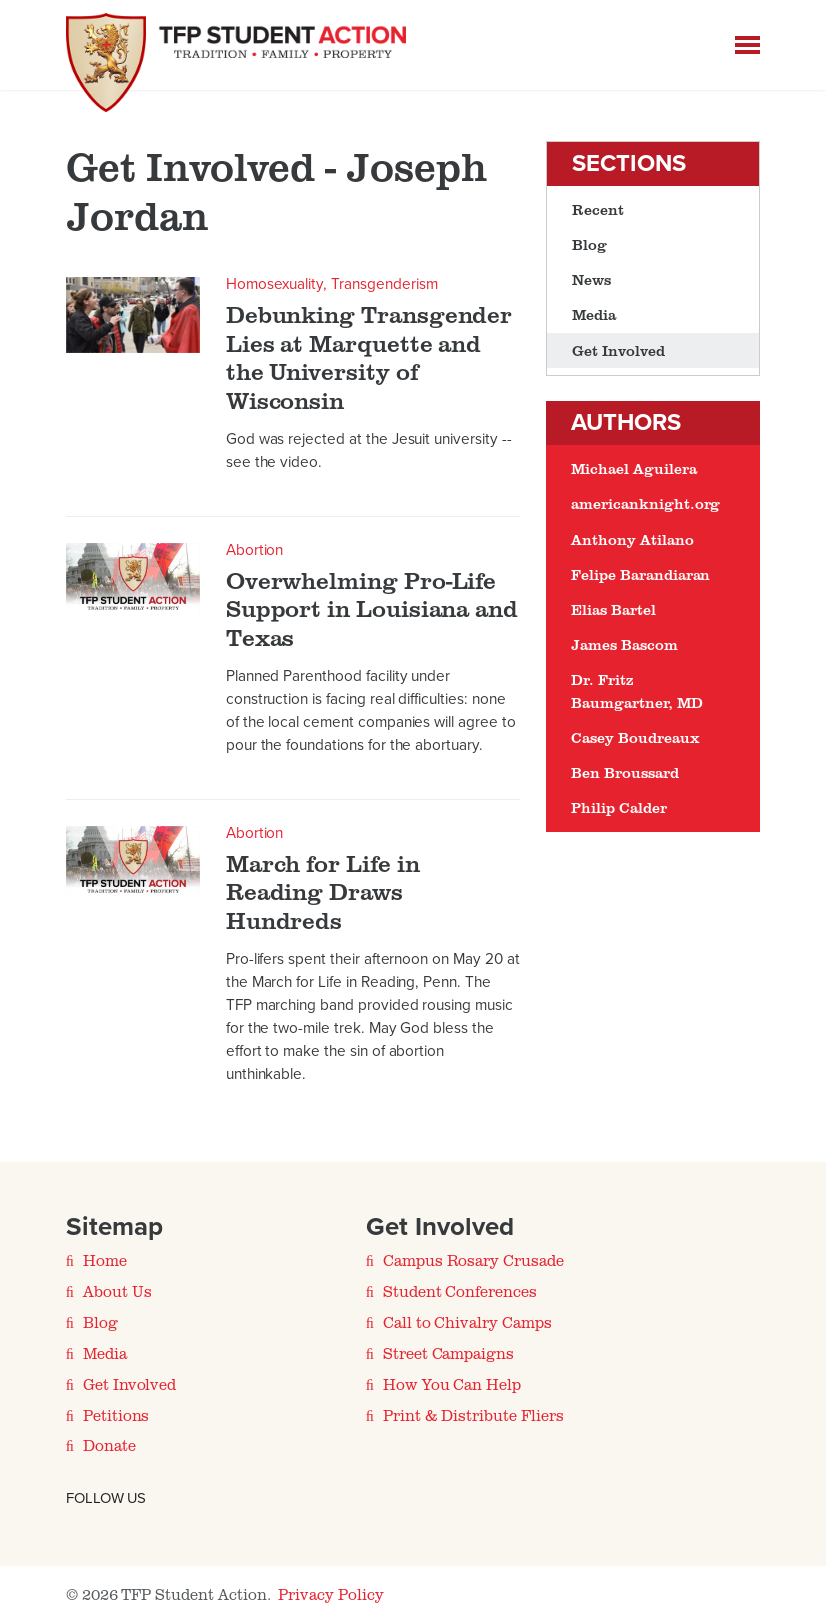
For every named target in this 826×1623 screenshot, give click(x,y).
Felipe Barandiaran (640, 574)
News (591, 279)
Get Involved (618, 350)
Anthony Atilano (632, 539)
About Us (117, 1291)
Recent (598, 209)
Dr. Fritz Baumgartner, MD (636, 690)
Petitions (116, 1415)
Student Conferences (460, 1291)
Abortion (255, 550)
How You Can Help (452, 1384)
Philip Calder (618, 807)
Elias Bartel (613, 609)
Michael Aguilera (633, 468)
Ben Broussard (624, 772)
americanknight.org (645, 503)
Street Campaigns (448, 1353)
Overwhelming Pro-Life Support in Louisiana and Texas (372, 609)
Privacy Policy (330, 1594)
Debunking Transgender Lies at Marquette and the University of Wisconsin (369, 357)
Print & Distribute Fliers (473, 1415)
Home (105, 1260)
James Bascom (624, 644)
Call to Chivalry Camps (467, 1322)
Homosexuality (274, 284)
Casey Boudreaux (635, 737)
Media (594, 314)
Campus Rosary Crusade (473, 1260)
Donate (109, 1445)
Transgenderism (384, 284)
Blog (589, 244)
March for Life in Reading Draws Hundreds (323, 892)
